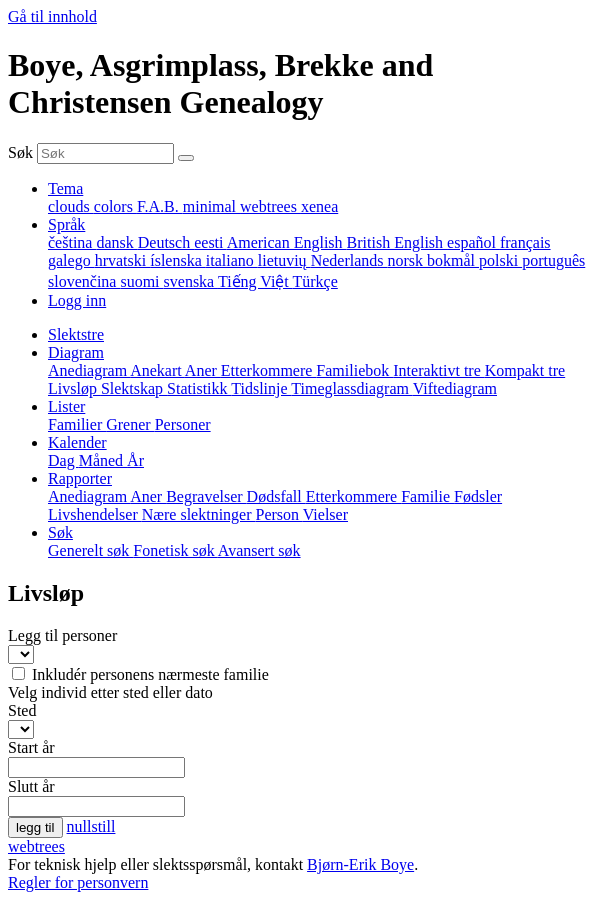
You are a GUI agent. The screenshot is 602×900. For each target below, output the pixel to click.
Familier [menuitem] (77, 424)
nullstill (91, 826)
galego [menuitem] (71, 260)
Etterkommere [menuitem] (269, 370)
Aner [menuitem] (203, 370)
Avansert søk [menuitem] (259, 550)
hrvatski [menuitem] (123, 260)
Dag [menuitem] (63, 460)
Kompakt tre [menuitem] (525, 370)
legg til (35, 827)
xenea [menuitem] (319, 206)
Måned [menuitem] (103, 460)
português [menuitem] (553, 260)
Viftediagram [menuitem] (455, 388)
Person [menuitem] (279, 514)
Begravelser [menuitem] (206, 496)
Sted (22, 710)
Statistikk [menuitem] (199, 388)
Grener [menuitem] (130, 424)
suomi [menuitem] (141, 281)
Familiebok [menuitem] (354, 370)
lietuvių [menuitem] (284, 260)
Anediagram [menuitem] (89, 370)
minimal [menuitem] (211, 206)
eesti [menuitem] (210, 242)
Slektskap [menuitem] (134, 388)
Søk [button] (60, 532)
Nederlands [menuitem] (349, 260)
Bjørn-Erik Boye (360, 864)
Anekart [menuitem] (157, 370)
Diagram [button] (76, 352)
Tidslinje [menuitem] (261, 388)
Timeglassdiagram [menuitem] (351, 388)
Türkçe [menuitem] (314, 281)
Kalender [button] (77, 442)
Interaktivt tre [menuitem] (439, 370)
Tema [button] (65, 188)
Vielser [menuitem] (325, 514)
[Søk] (186, 158)
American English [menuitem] (287, 242)
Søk (20, 152)
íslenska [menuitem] (178, 260)
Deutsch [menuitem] (166, 242)
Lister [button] (66, 406)
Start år (31, 747)
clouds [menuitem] (71, 206)
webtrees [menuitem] (270, 206)
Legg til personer (62, 635)
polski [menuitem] (500, 260)
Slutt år (31, 786)
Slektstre (76, 334)
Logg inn (77, 300)
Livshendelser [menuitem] (95, 514)
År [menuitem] (135, 460)
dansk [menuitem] (116, 242)
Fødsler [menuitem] (478, 496)
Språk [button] (66, 224)
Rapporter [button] (80, 478)
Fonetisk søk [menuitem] (175, 550)
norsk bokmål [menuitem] (433, 260)
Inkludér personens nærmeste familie (150, 674)
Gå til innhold (52, 16)
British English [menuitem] (397, 242)
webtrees (36, 846)
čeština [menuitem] (72, 242)
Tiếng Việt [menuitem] (255, 281)
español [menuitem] (473, 242)
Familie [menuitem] (427, 496)
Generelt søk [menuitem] (90, 550)
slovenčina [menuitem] (84, 281)
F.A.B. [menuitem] (160, 206)
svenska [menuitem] (191, 281)
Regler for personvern (78, 882)
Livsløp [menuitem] (74, 388)
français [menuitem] (525, 242)
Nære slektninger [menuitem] (199, 514)
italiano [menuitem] (232, 260)
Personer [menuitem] (183, 424)
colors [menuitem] (115, 206)
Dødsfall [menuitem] (276, 496)
